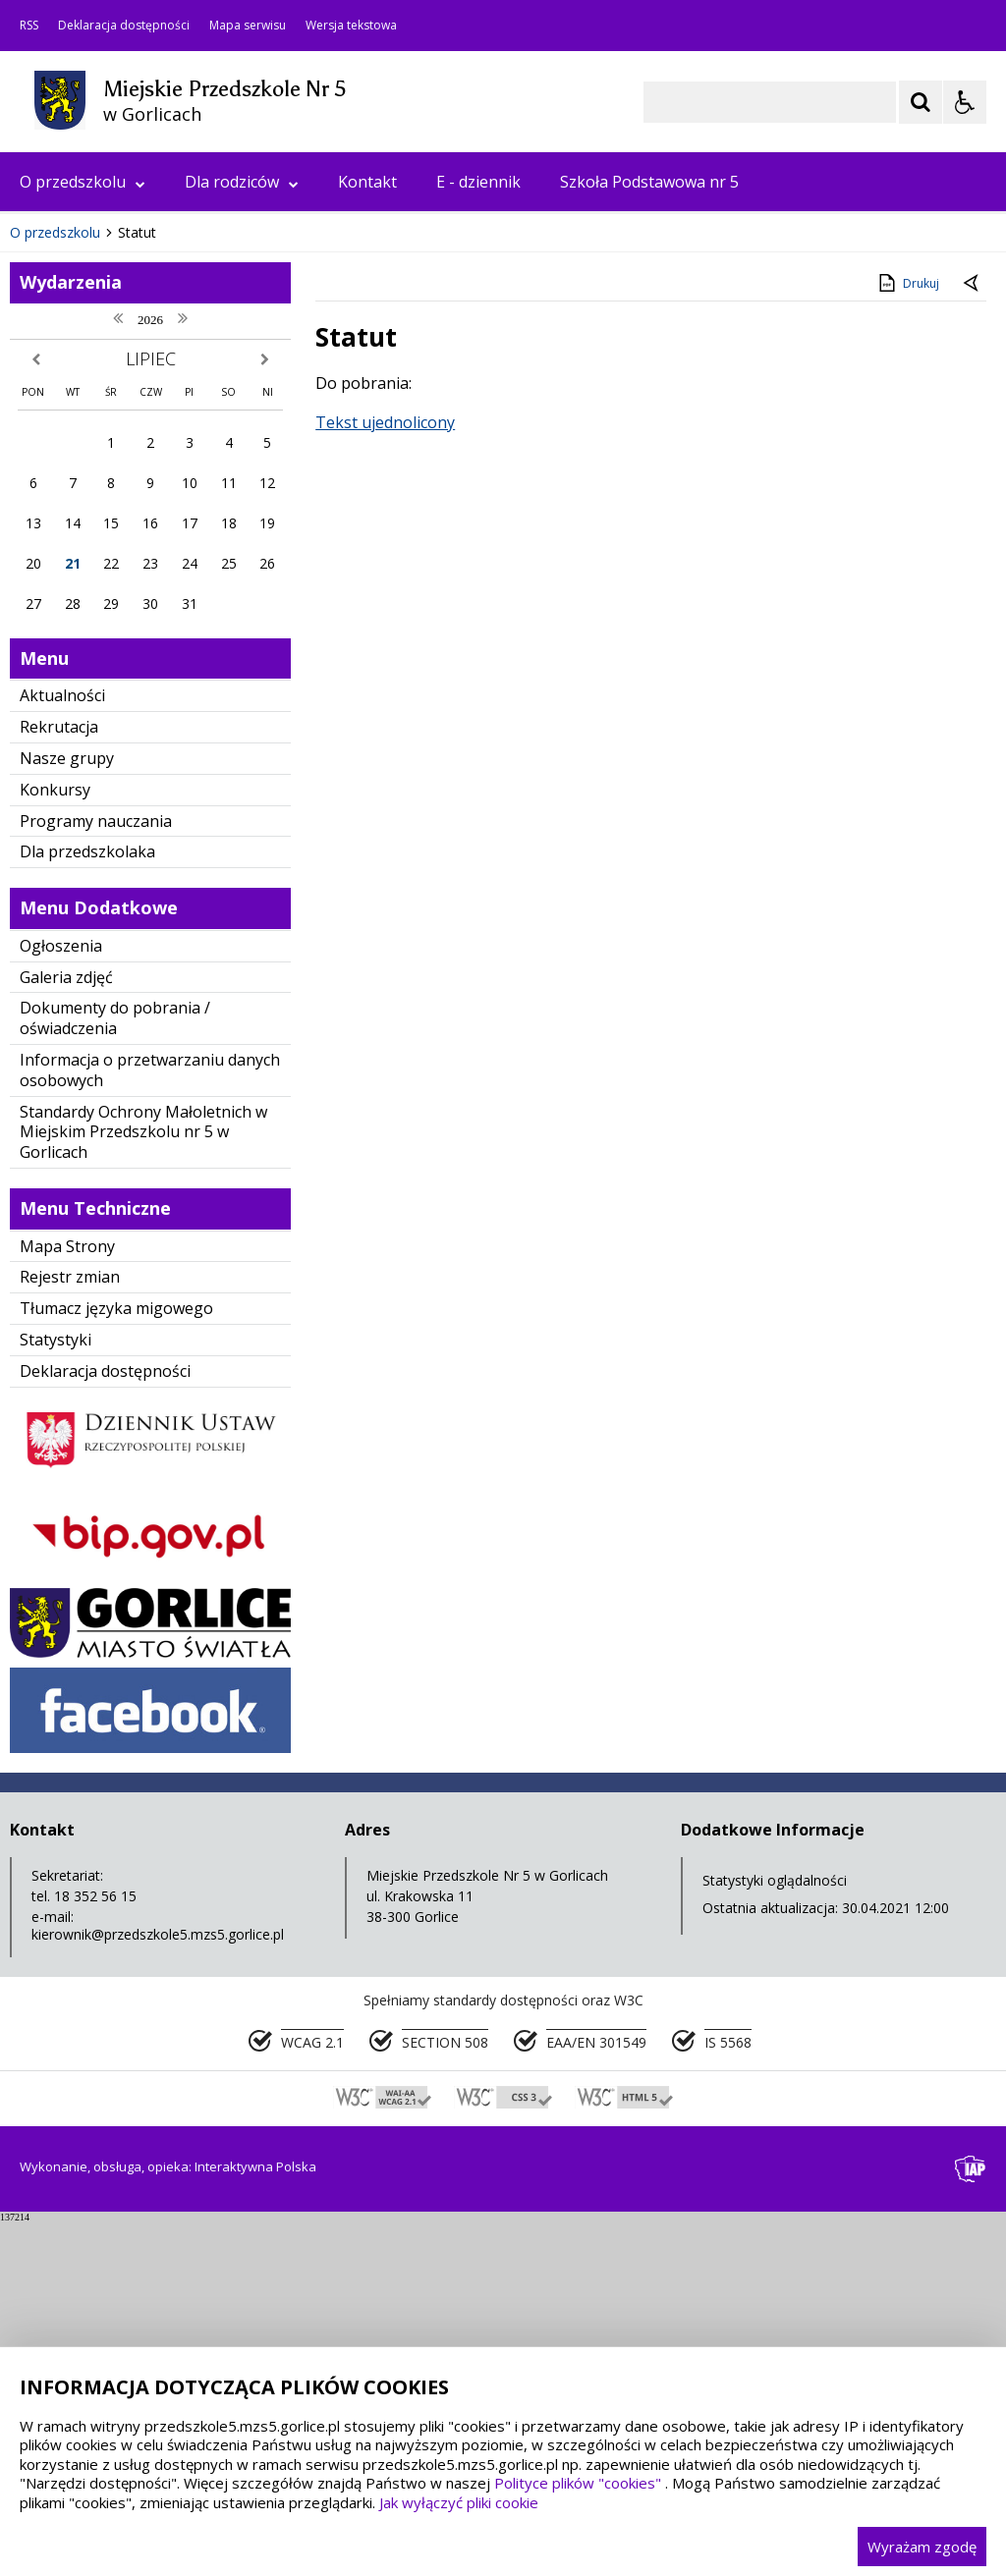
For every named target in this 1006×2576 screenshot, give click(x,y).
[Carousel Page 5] (265, 525)
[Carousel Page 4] (247, 525)
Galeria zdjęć (66, 1330)
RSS (29, 25)
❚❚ (40, 526)
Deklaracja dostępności (124, 25)
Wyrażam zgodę (922, 2546)
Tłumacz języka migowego (116, 1661)
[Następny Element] (142, 526)
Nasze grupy (67, 1111)
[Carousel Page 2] (209, 525)
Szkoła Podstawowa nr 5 (649, 181)
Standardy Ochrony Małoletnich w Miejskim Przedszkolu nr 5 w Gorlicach (143, 1484)
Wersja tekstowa (351, 25)
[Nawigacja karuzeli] (118, 526)
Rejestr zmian (70, 1630)
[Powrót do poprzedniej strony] (972, 636)
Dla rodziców (242, 181)
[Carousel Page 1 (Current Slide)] (191, 525)
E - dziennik (478, 181)
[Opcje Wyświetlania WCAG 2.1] (964, 102)
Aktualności (62, 1049)
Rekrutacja (59, 1079)
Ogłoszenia (61, 1298)
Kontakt (367, 181)
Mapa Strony (67, 1599)
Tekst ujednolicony (385, 775)
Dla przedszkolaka (87, 1205)
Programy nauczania (96, 1173)
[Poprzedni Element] (93, 526)
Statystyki (55, 1692)
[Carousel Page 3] (228, 525)
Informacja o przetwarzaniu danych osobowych (150, 1422)
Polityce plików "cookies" (577, 2483)
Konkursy (55, 1142)
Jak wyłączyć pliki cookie (458, 2502)
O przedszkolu (82, 181)
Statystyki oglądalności (774, 2232)
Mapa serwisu (247, 25)
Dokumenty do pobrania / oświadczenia (115, 1371)
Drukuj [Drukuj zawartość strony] (907, 635)
